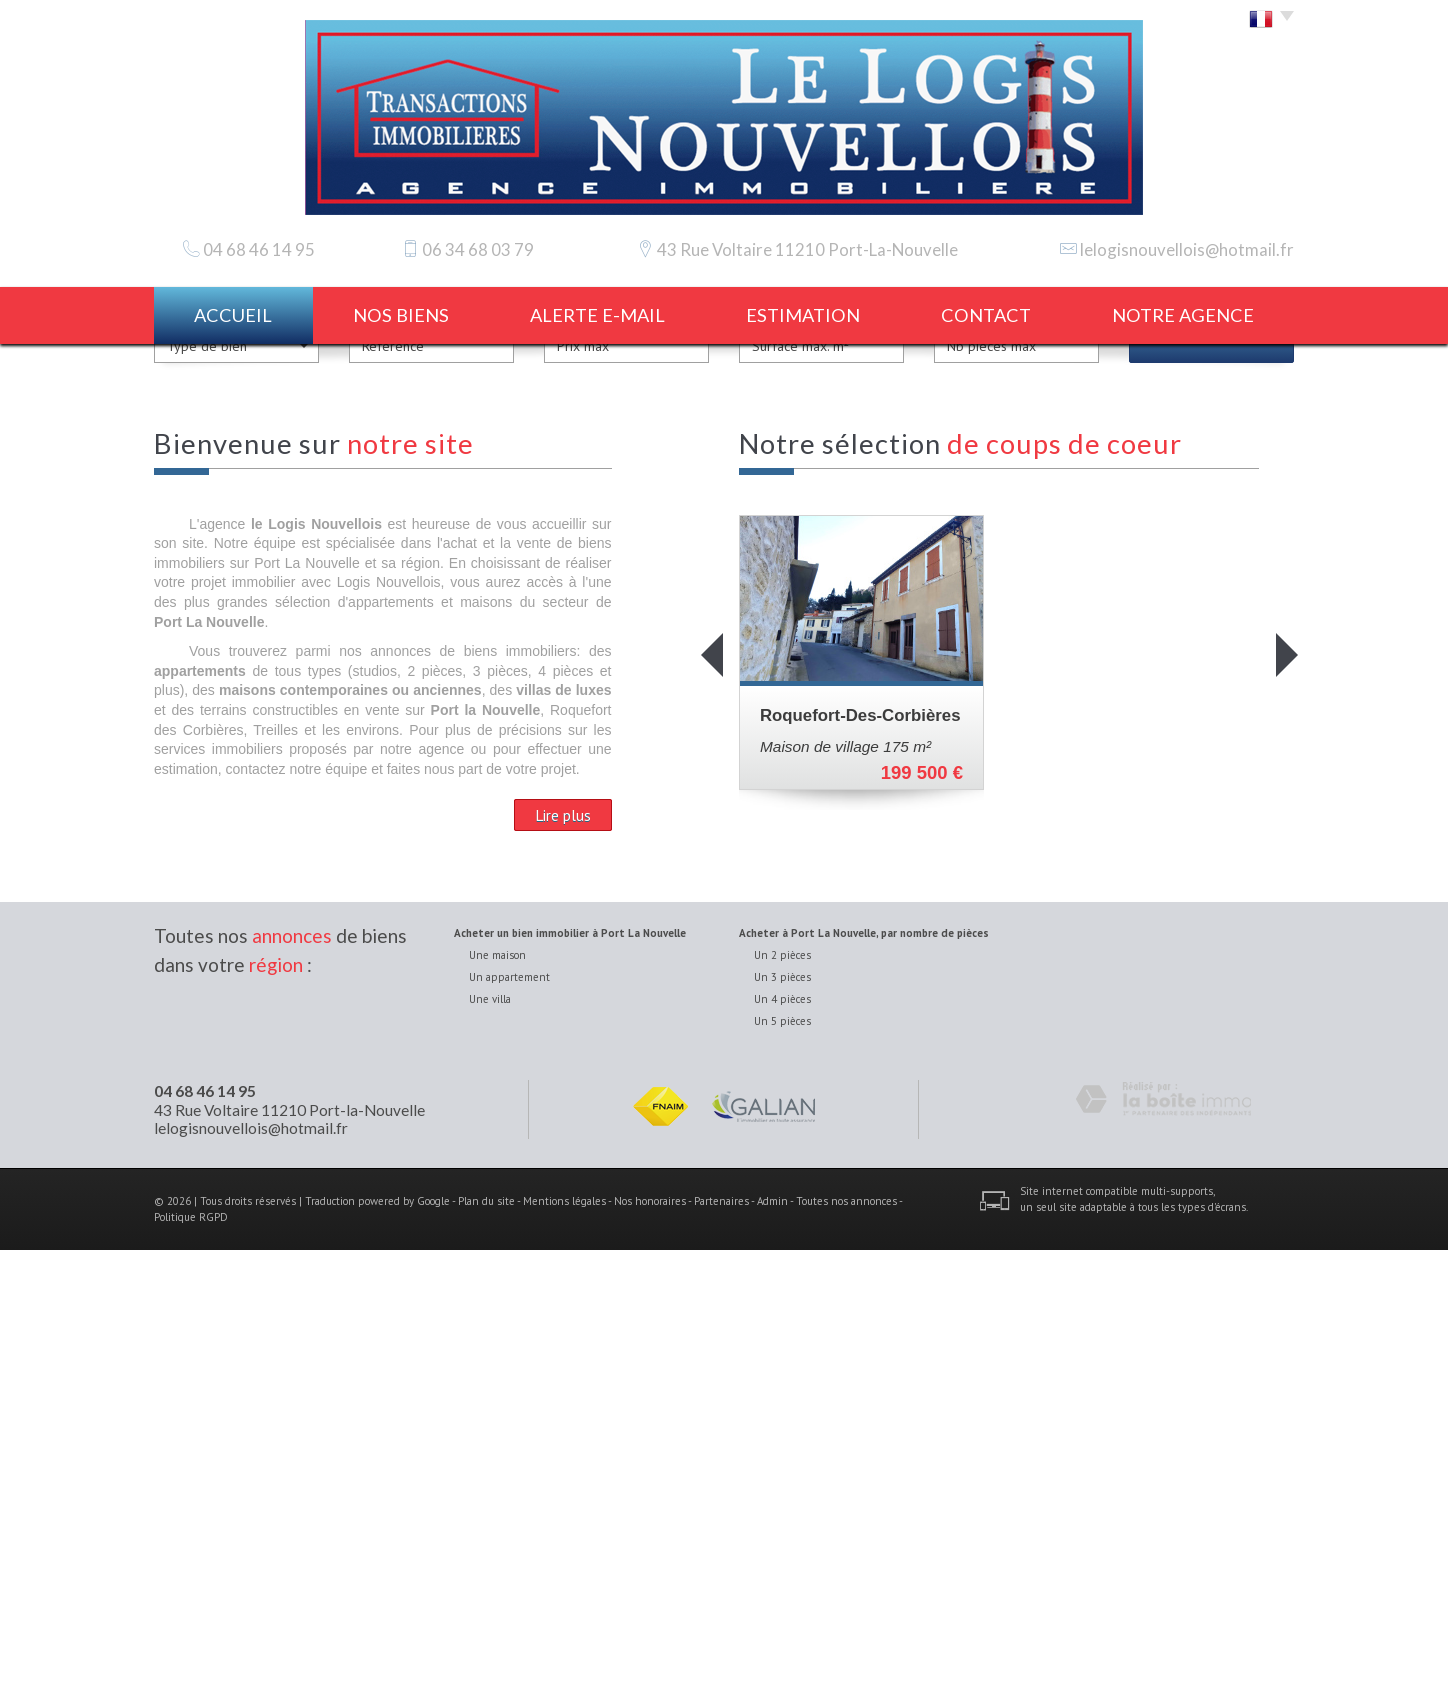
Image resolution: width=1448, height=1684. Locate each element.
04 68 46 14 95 (205, 1525)
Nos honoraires (650, 1634)
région (276, 1397)
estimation (803, 315)
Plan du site (486, 1634)
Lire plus (563, 1249)
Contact (986, 315)
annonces (292, 1369)
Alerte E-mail (597, 315)
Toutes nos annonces (846, 1634)
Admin (772, 1634)
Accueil (233, 315)
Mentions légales (564, 1634)
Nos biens (401, 315)
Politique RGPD (191, 1650)
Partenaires (721, 1634)
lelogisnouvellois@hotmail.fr (1187, 249)
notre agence (1183, 315)
